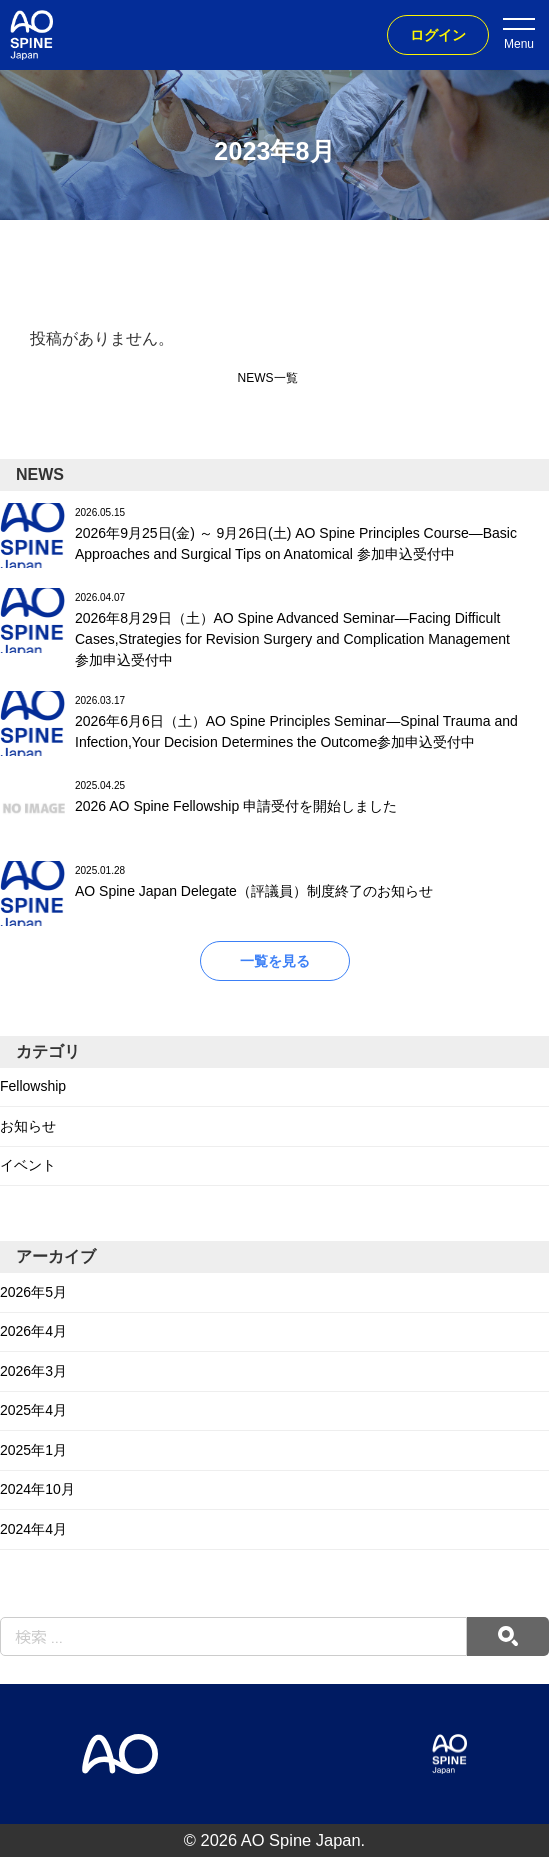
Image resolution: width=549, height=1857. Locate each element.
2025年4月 (33, 1410)
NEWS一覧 (268, 378)
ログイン (438, 35)
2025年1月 (33, 1450)
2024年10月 (37, 1489)
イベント (28, 1165)
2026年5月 (33, 1292)
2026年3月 (33, 1371)
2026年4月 (33, 1331)
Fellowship (33, 1086)
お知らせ (28, 1126)
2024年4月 (33, 1529)
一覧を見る (275, 961)
